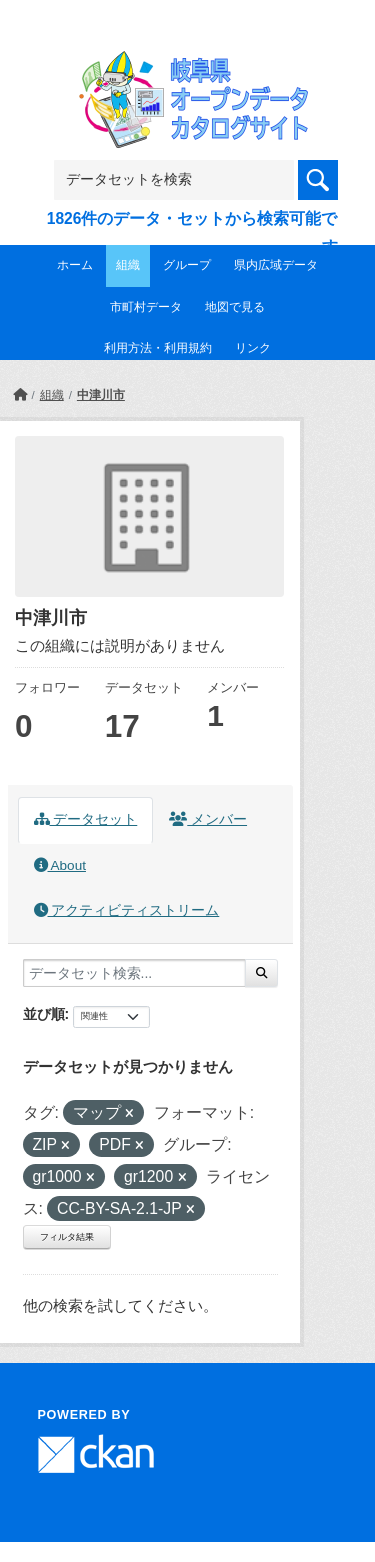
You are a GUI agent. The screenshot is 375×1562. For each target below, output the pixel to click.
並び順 (44, 1014)
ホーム (75, 265)
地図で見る (235, 307)
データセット (86, 819)
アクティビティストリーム (127, 910)
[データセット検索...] (134, 973)
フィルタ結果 (67, 1237)
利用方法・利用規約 (158, 348)
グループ (187, 265)
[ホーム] (20, 395)
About (60, 865)
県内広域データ (276, 265)
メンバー (208, 819)
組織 (128, 265)
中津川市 (101, 395)
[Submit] (261, 973)
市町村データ (146, 307)
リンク (253, 348)
